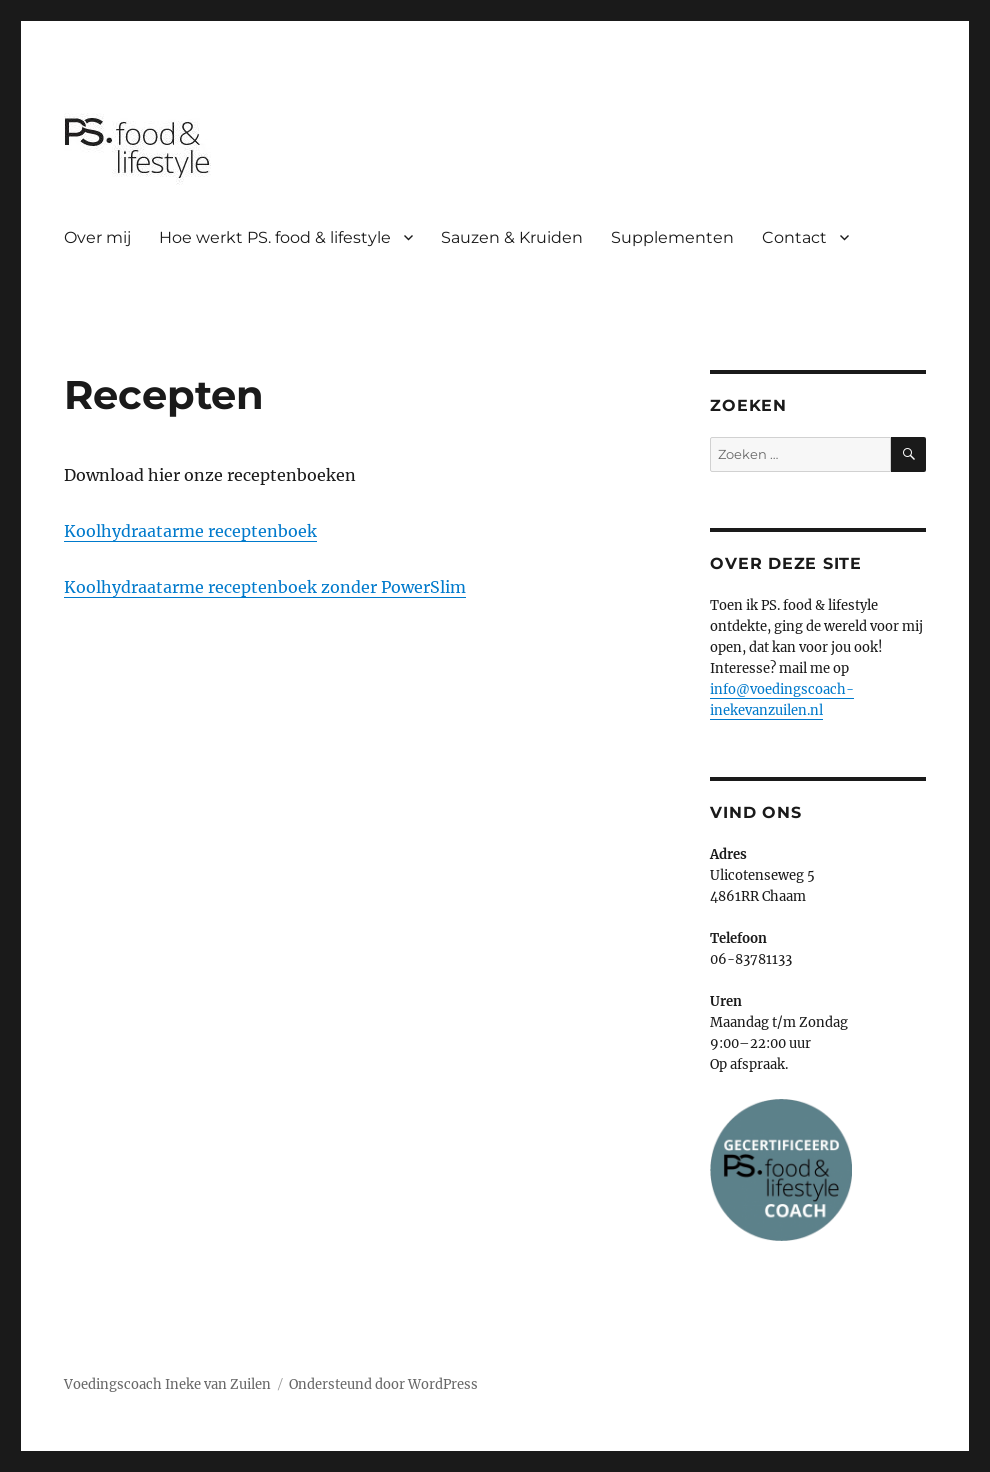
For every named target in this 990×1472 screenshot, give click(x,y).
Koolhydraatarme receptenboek (190, 531)
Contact (794, 237)
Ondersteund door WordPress (383, 1384)
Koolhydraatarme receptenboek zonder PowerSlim (265, 587)
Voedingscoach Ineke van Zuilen (167, 1384)
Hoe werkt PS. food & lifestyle (275, 237)
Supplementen (672, 237)
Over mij (97, 237)
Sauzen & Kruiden (512, 237)
